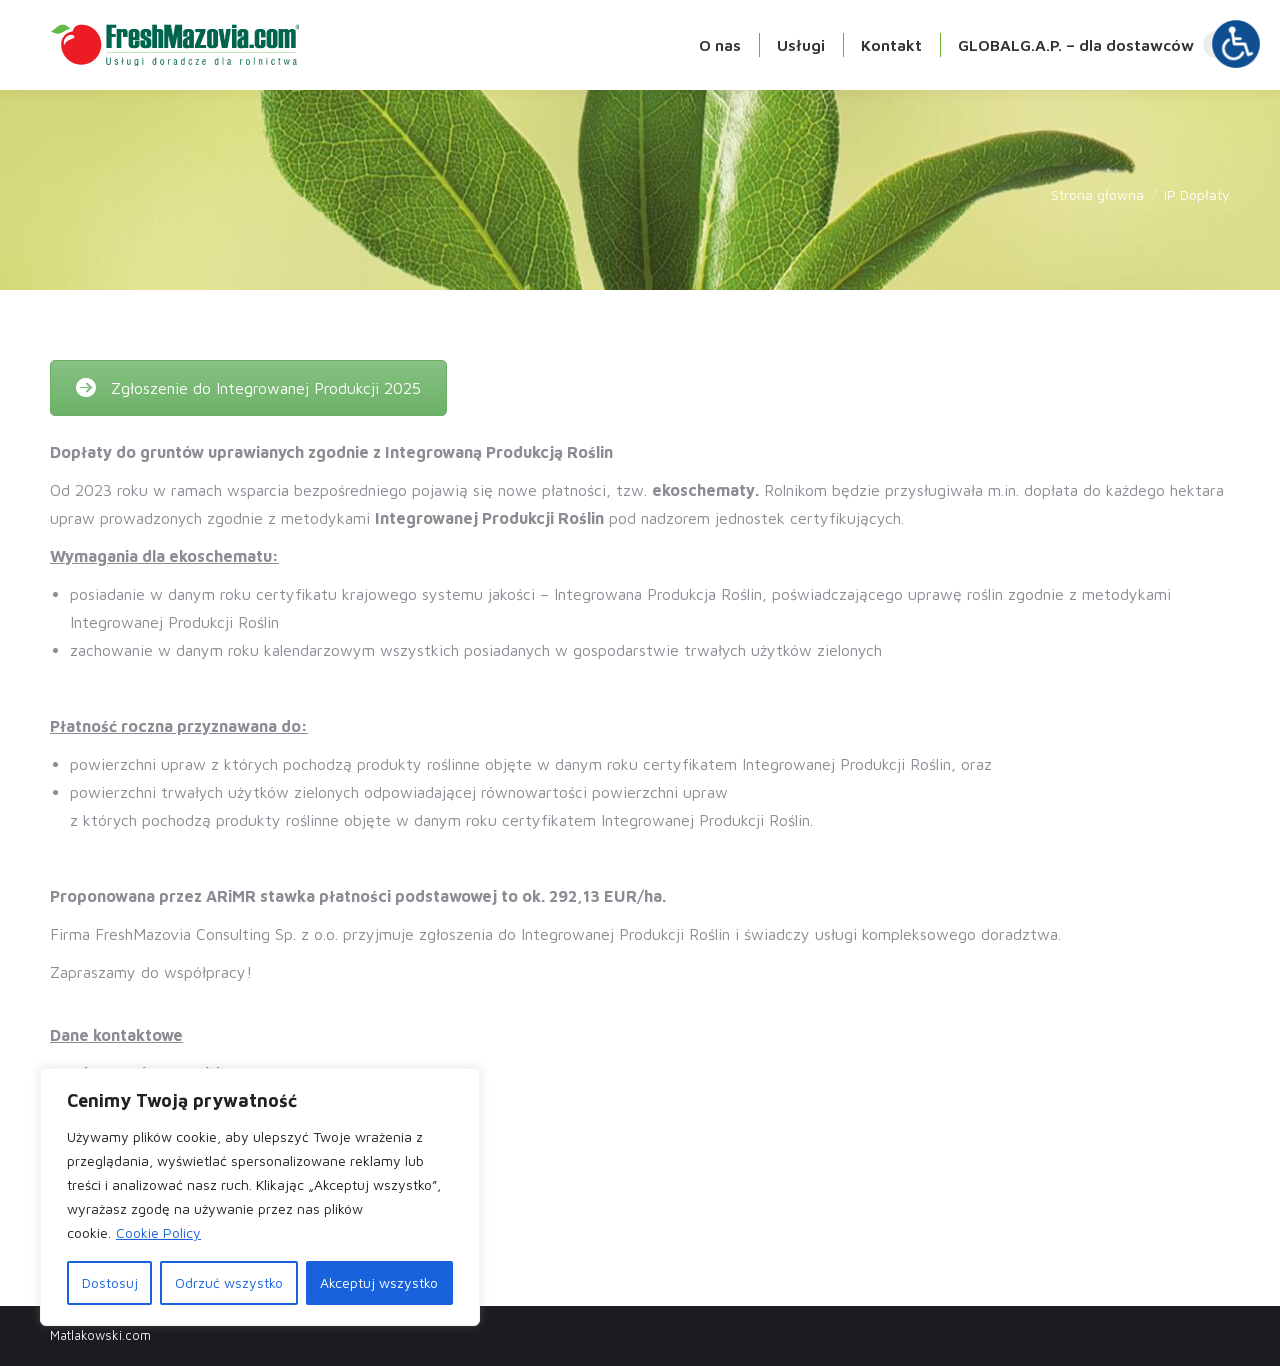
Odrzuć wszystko (229, 1282)
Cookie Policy (158, 1232)
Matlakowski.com (100, 1335)
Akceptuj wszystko (379, 1282)
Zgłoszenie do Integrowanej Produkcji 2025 (248, 388)
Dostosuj (110, 1282)
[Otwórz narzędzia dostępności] (1236, 44)
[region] (260, 1197)
